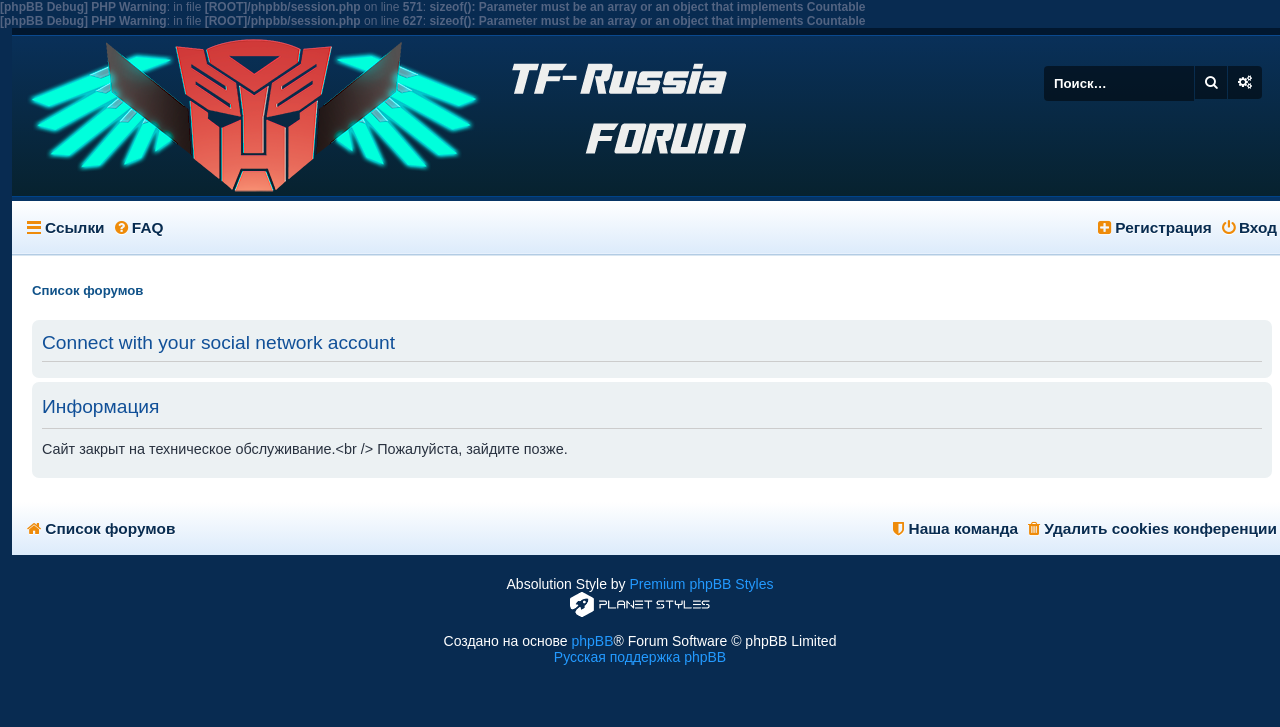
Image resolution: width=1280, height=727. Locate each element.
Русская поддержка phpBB (640, 657)
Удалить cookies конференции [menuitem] (1152, 528)
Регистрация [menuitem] (1155, 227)
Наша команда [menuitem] (955, 528)
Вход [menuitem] (1249, 227)
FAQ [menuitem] (139, 227)
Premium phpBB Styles (702, 584)
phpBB (592, 641)
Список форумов (101, 528)
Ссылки (75, 227)
